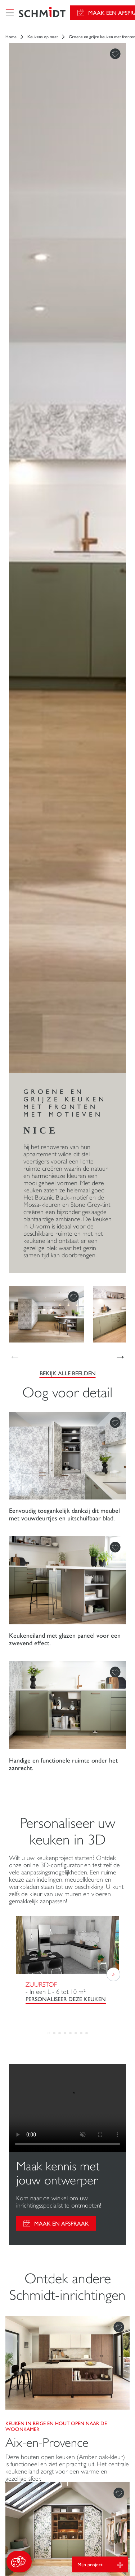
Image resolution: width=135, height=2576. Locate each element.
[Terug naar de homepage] (42, 13)
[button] (19, 2561)
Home (11, 36)
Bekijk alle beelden (68, 1373)
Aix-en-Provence (47, 2443)
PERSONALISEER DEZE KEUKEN (66, 1999)
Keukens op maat (42, 36)
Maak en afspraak (61, 2223)
